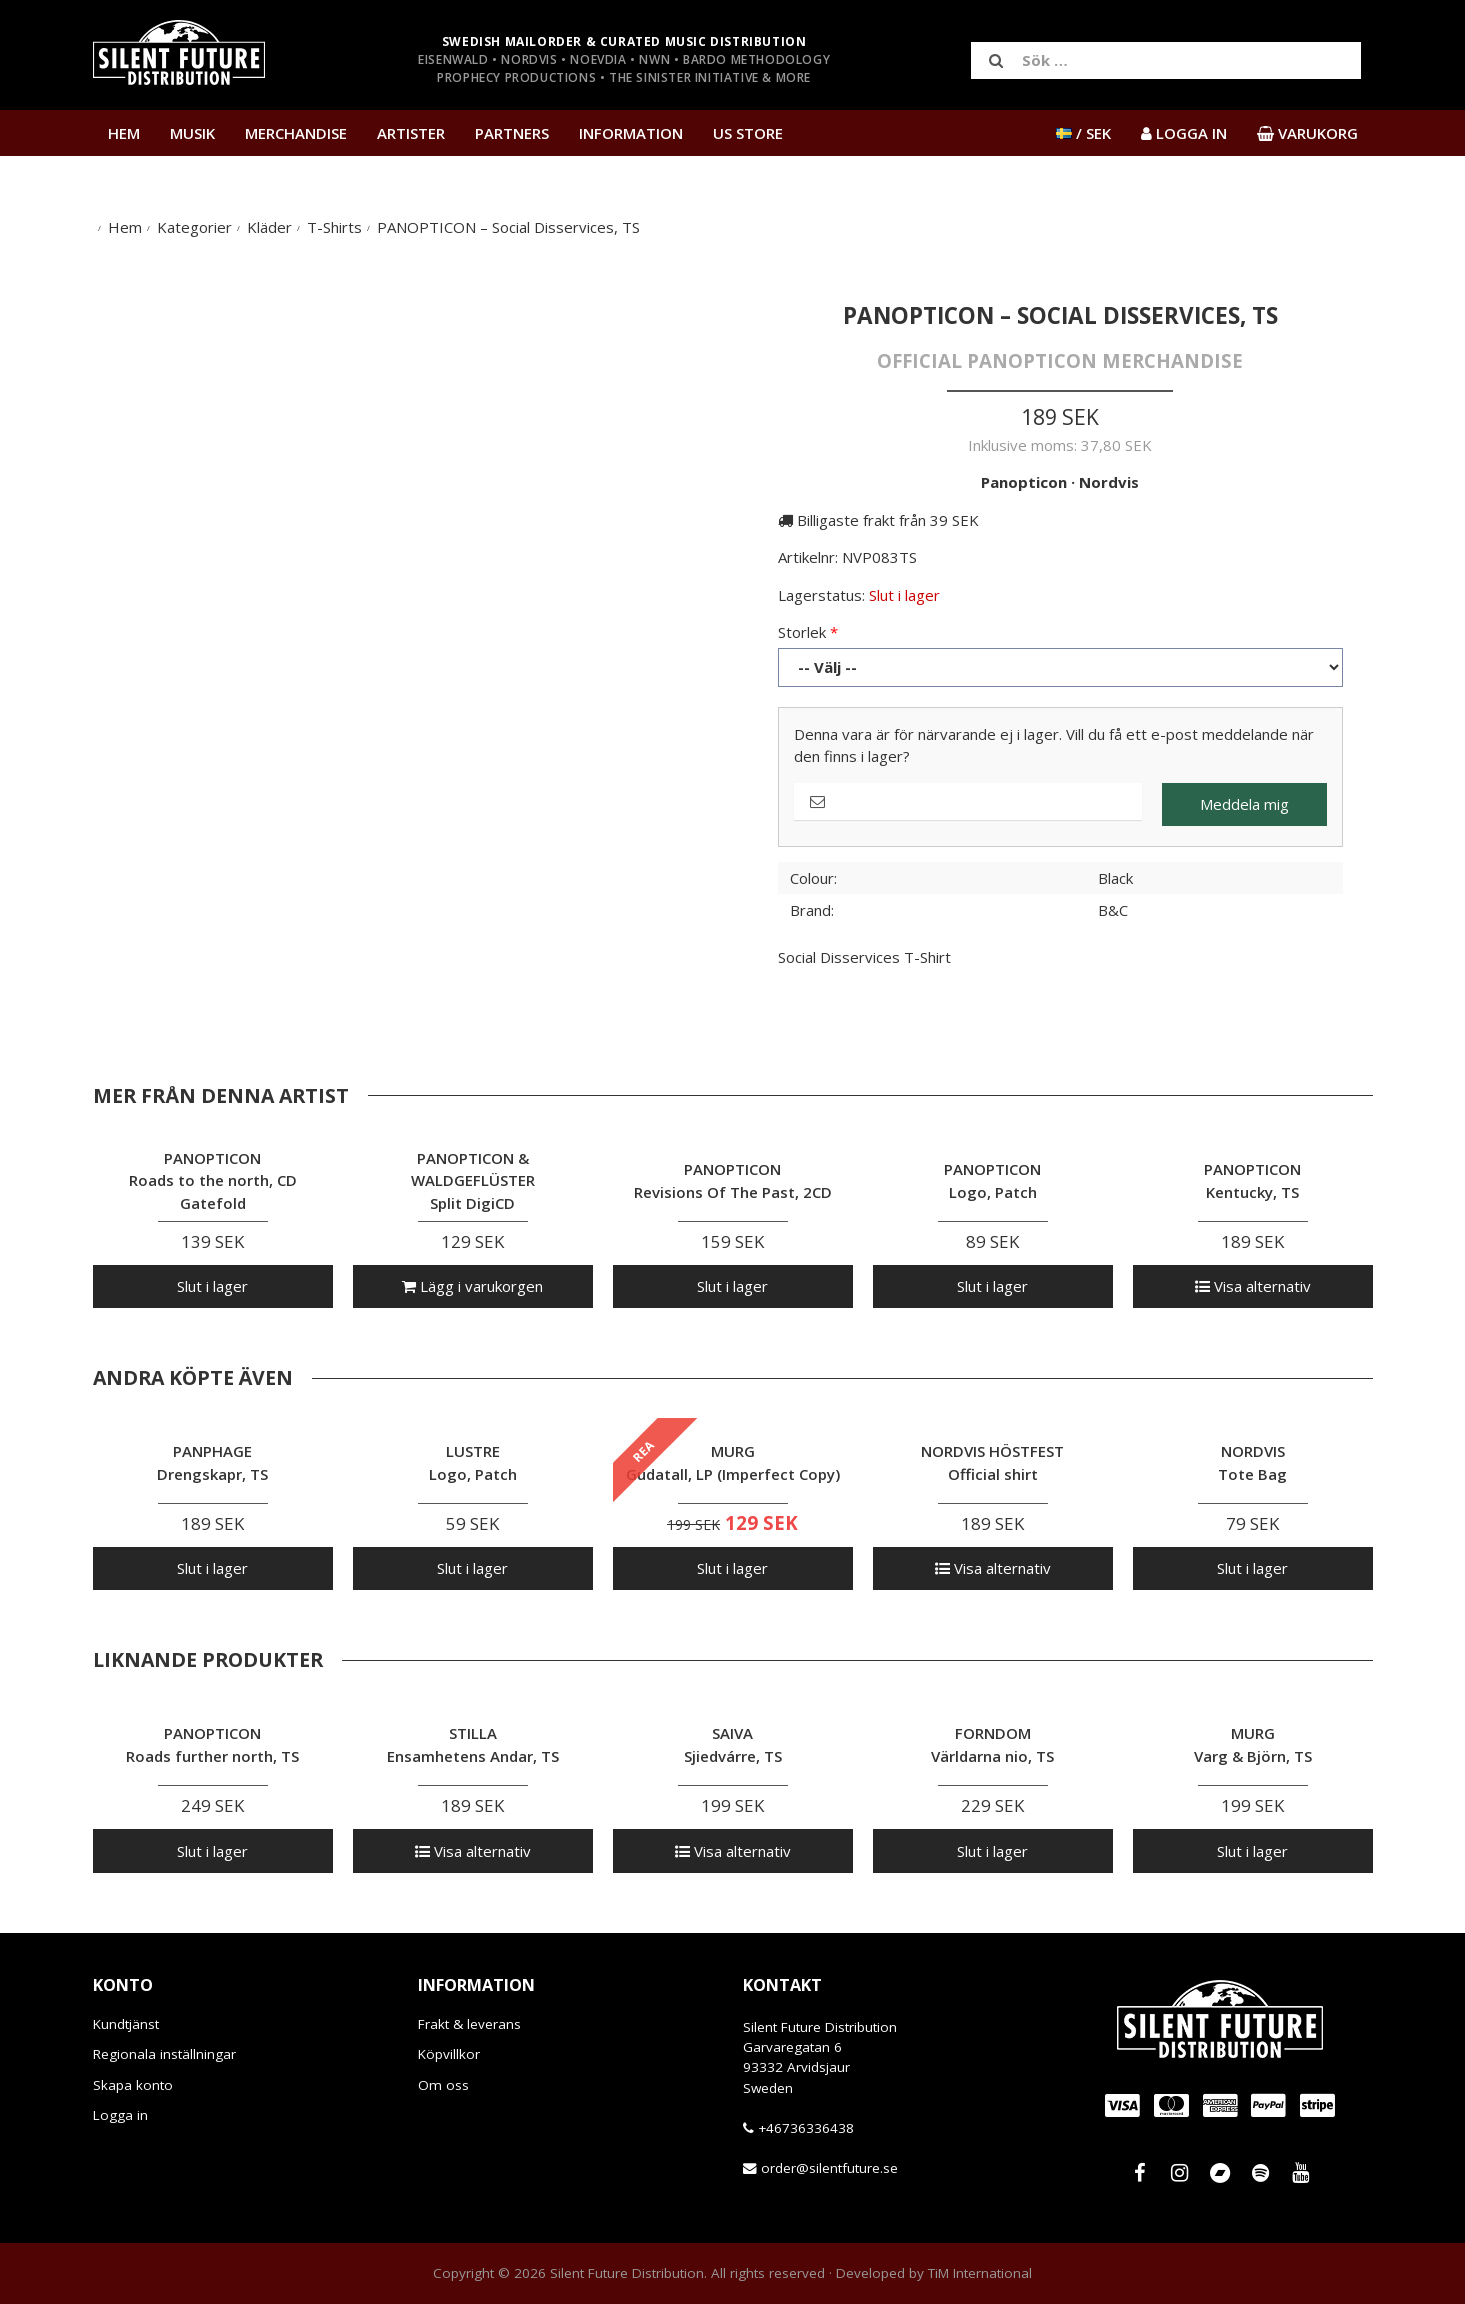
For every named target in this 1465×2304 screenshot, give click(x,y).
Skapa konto (133, 2085)
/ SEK (1083, 133)
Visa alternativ (1253, 1286)
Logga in (120, 2115)
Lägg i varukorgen (472, 1286)
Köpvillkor (449, 2054)
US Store (748, 133)
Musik (192, 133)
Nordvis (1109, 482)
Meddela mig (1244, 804)
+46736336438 (806, 2128)
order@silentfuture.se (829, 2168)
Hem (124, 133)
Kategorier (194, 227)
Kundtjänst (126, 2024)
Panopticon (1024, 482)
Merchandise (296, 133)
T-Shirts (334, 227)
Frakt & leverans (469, 2024)
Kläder (269, 227)
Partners (512, 133)
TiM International (980, 2273)
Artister (411, 133)
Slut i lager (212, 1286)
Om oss (443, 2085)
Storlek (802, 632)
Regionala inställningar (164, 2054)
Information (631, 133)
